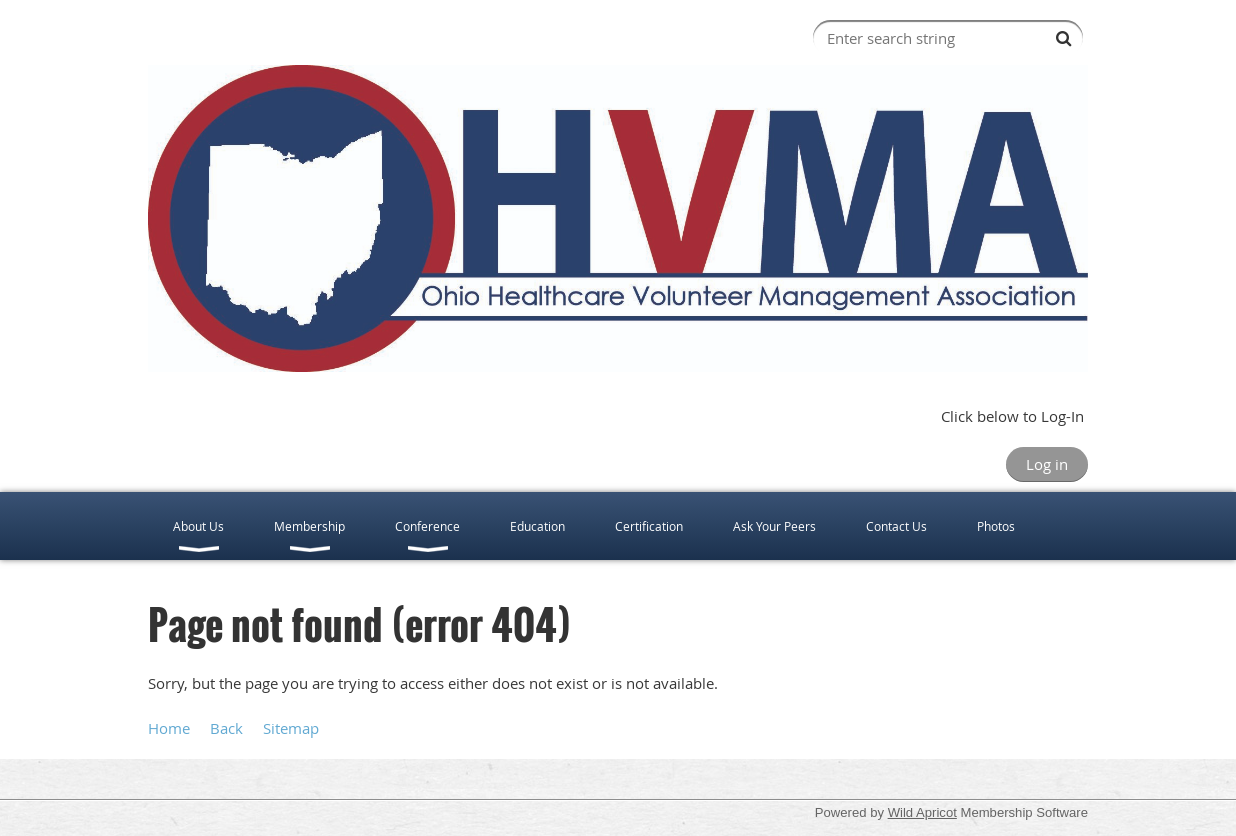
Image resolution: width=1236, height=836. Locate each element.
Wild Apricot (922, 812)
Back (226, 728)
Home (169, 728)
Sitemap (291, 728)
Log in (1047, 464)
